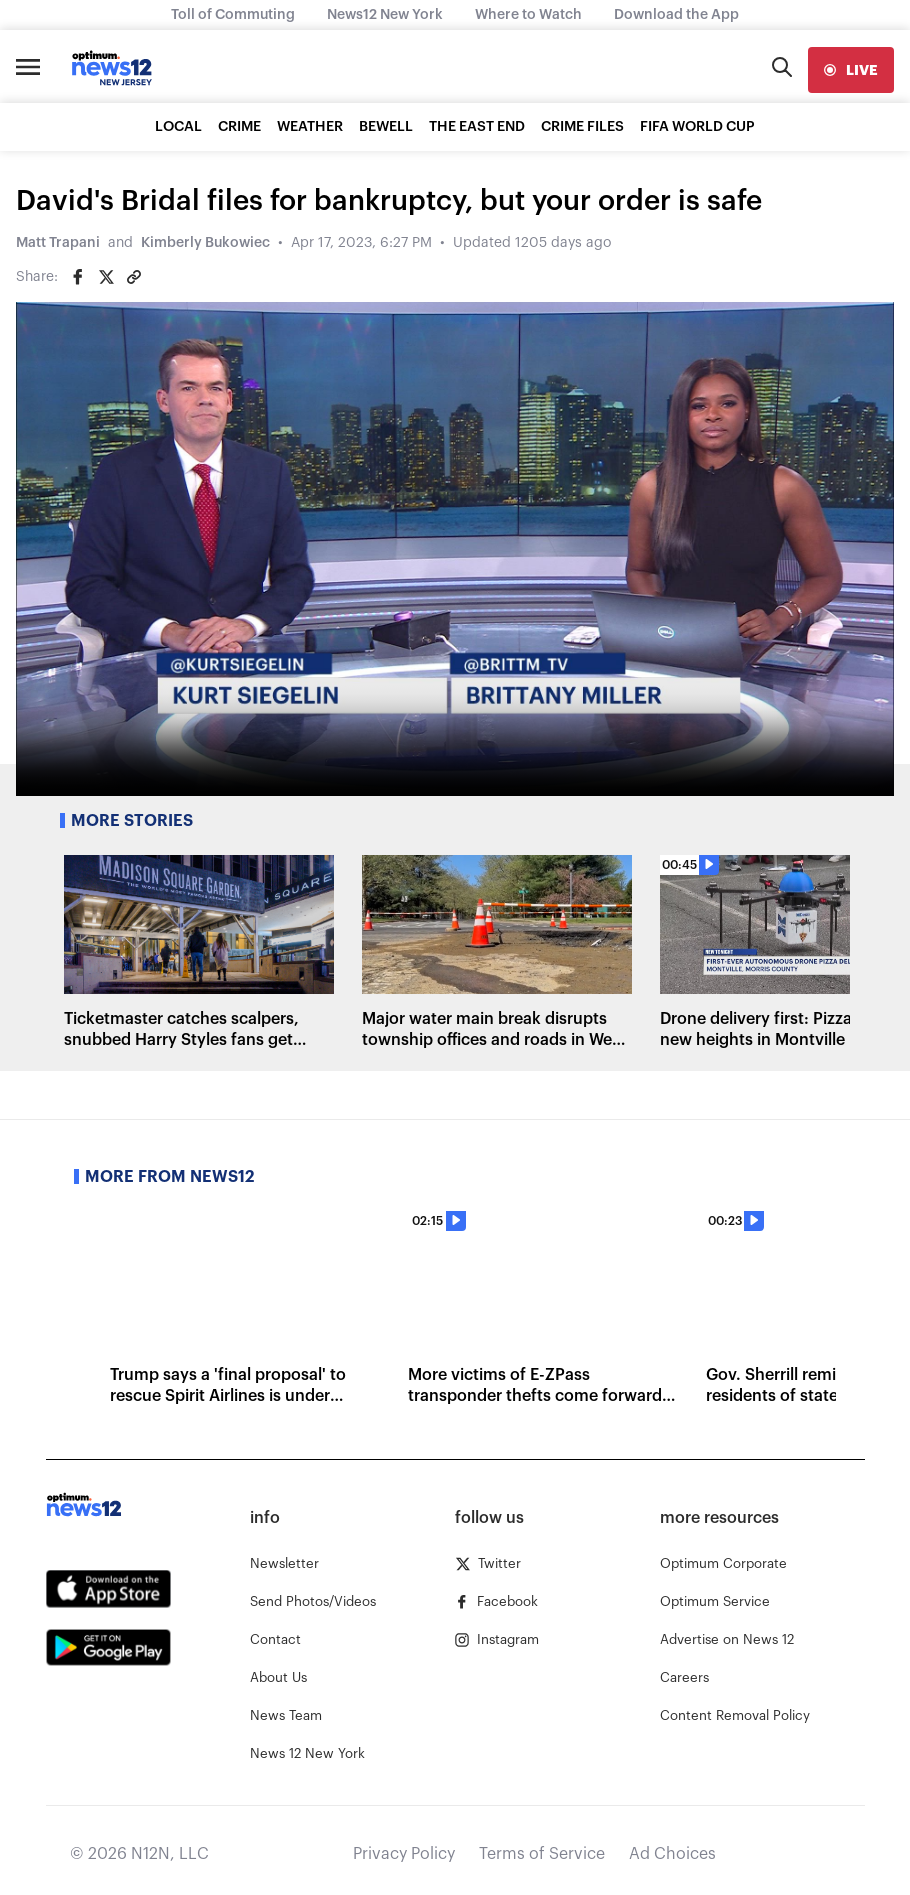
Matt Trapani (58, 243)
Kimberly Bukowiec (205, 243)
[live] (851, 70)
